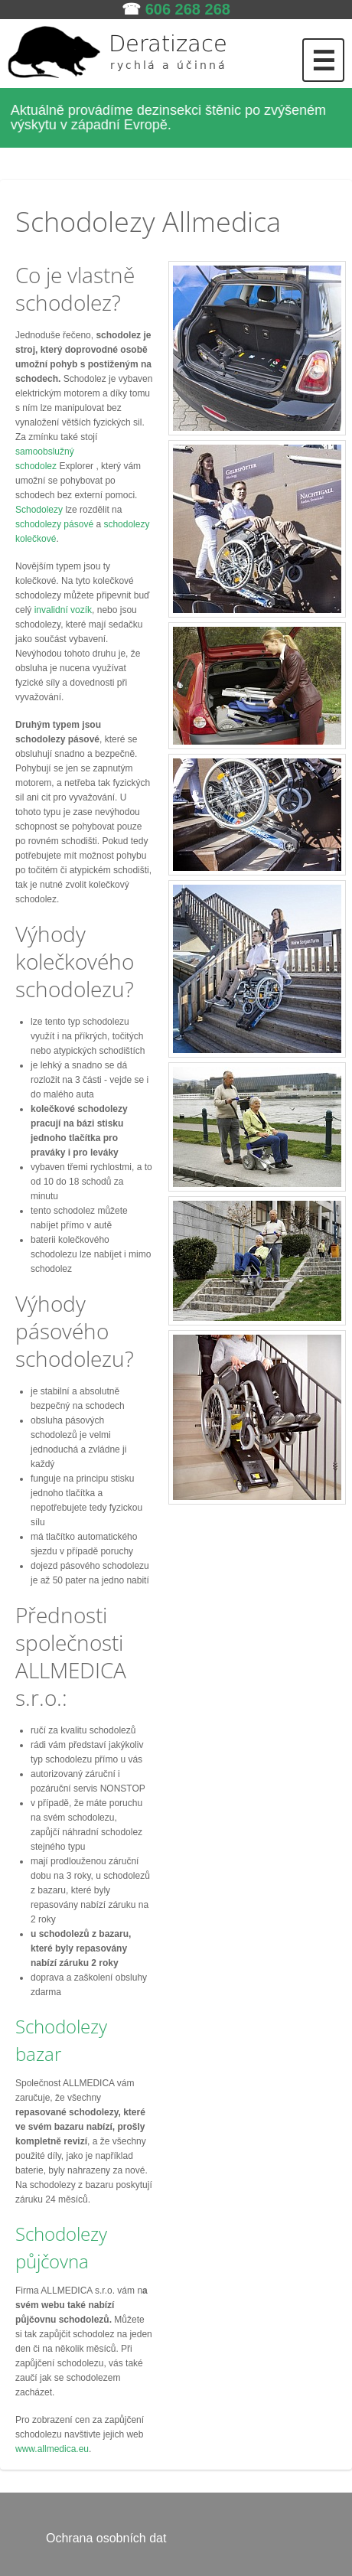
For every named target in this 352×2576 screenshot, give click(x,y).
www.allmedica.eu (52, 2449)
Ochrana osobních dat (106, 2538)
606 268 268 (187, 9)
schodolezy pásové (54, 524)
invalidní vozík (63, 610)
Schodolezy (39, 509)
